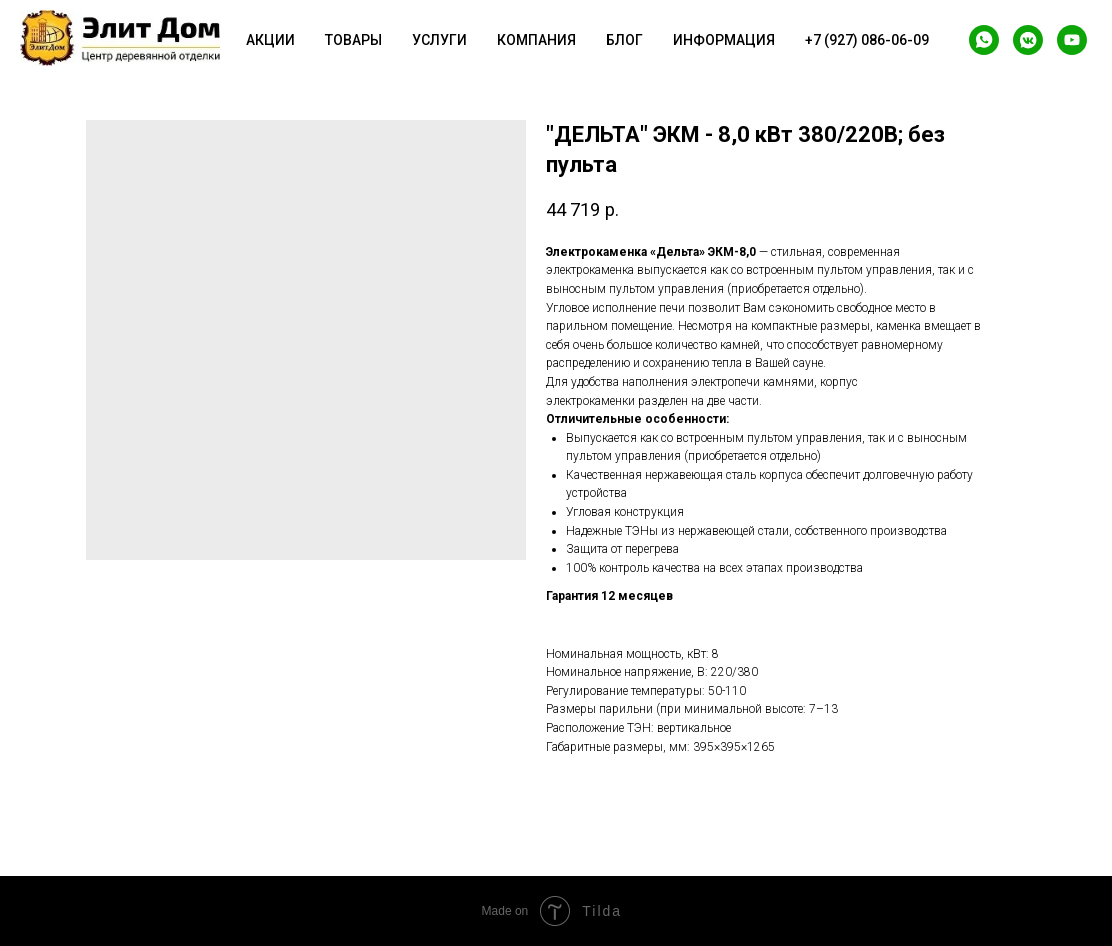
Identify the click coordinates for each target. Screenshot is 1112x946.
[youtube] (1072, 40)
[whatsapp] (984, 40)
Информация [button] (724, 40)
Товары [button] (353, 40)
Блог (624, 40)
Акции (270, 40)
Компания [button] (536, 40)
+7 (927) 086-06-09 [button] (867, 40)
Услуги (439, 40)
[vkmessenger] (1028, 40)
